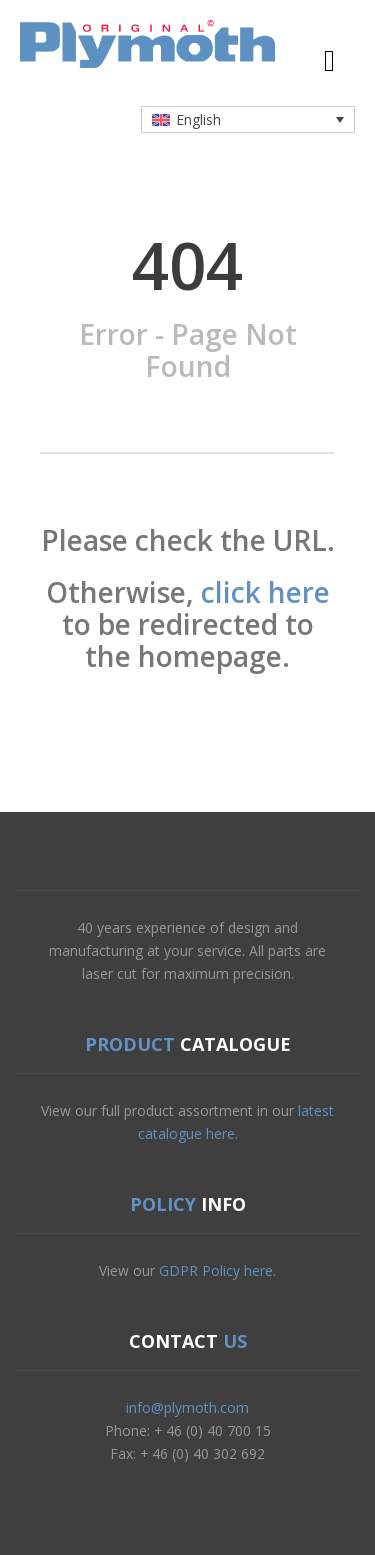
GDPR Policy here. (217, 1270)
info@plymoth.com (187, 1407)
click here (265, 592)
